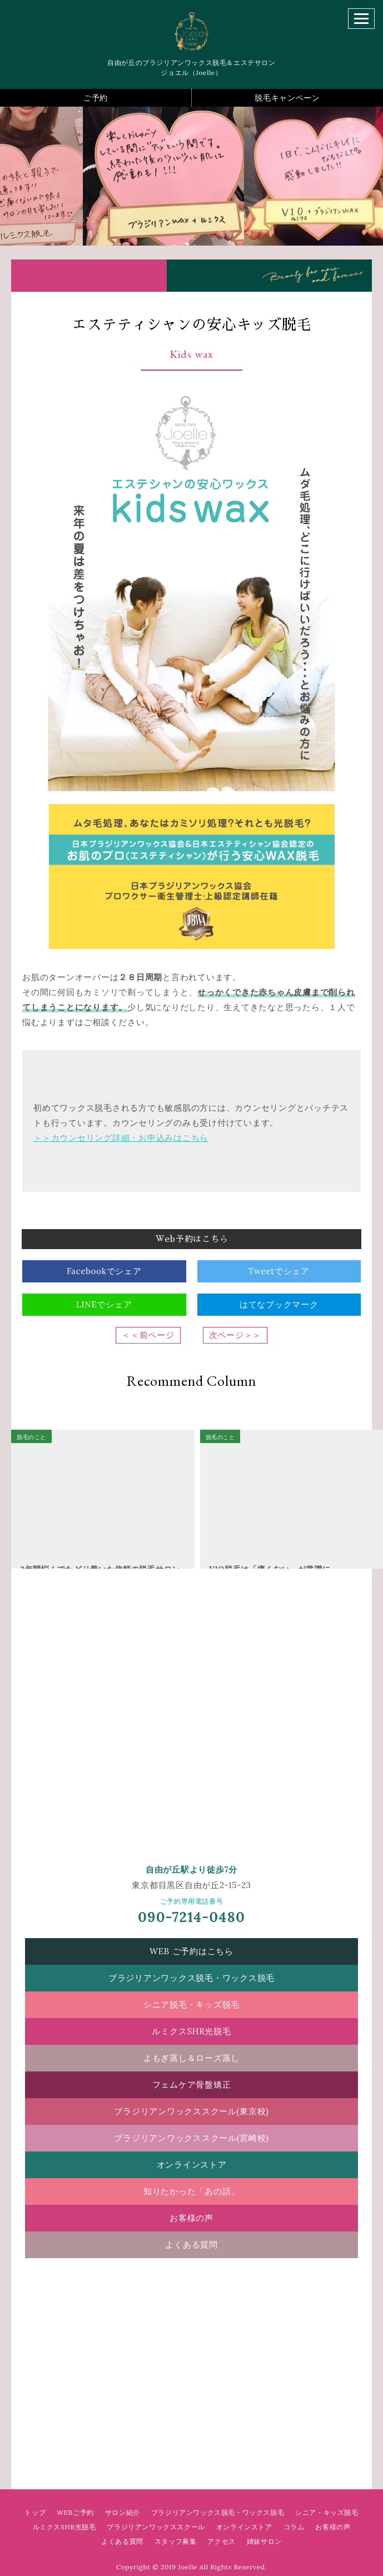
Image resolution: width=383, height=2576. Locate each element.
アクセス (221, 2541)
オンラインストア (192, 2164)
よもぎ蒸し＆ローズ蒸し (191, 2058)
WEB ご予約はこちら (191, 1951)
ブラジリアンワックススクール (156, 2527)
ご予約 (95, 98)
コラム (294, 2527)
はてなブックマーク (279, 1304)
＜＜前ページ (148, 1335)
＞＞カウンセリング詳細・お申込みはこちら (120, 1137)
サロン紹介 (122, 2512)
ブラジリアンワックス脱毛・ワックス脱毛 (191, 1978)
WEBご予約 (75, 2512)
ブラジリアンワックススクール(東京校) (191, 2111)
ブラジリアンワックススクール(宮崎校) (191, 2138)
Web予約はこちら (191, 1239)
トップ (35, 2512)
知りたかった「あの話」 (191, 2191)
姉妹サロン (264, 2541)
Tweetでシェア (279, 1271)
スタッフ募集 (176, 2541)
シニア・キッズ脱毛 (326, 2512)
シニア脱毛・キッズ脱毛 (191, 2004)
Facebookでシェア (104, 1271)
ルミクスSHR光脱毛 (191, 2031)
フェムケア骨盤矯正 (191, 2084)
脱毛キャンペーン (287, 98)
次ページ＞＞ (235, 1335)
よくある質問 (191, 2244)
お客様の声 (191, 2218)
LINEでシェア (104, 1304)
